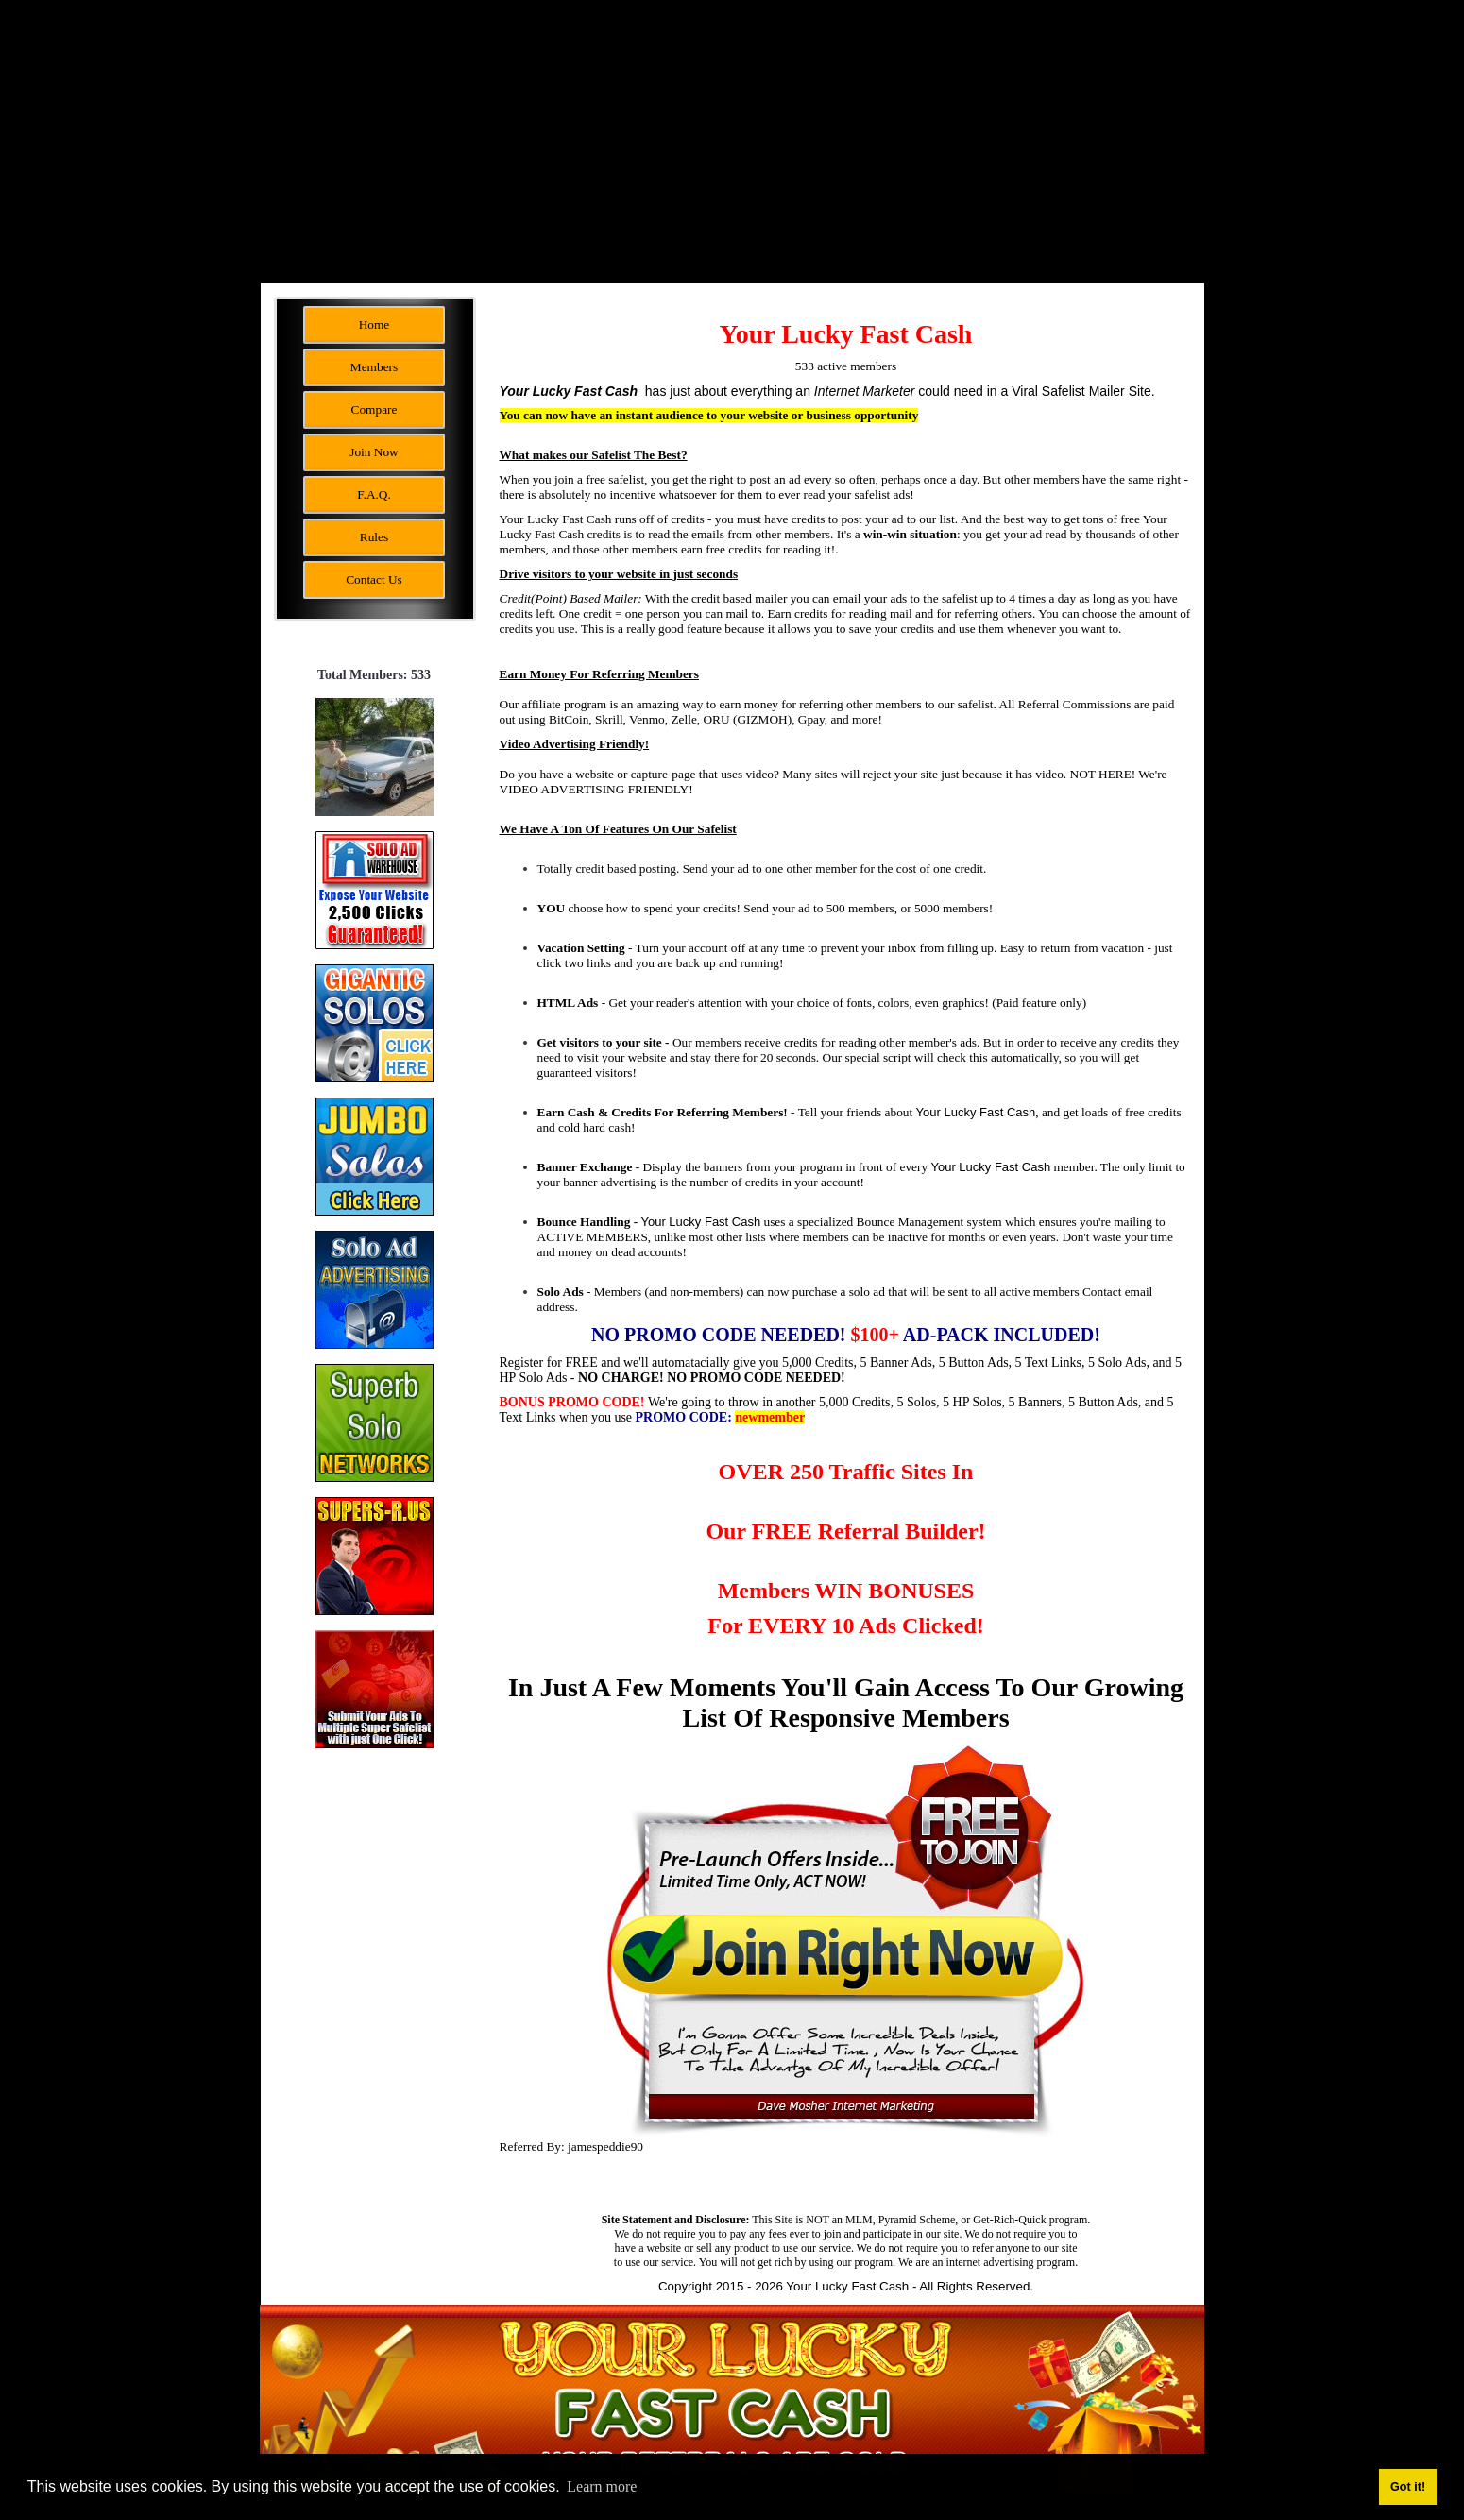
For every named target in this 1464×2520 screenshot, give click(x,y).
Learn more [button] (602, 2486)
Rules (374, 537)
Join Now (373, 452)
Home (374, 324)
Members (374, 367)
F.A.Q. (374, 494)
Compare (374, 409)
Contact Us (374, 579)
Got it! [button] (1407, 2487)
